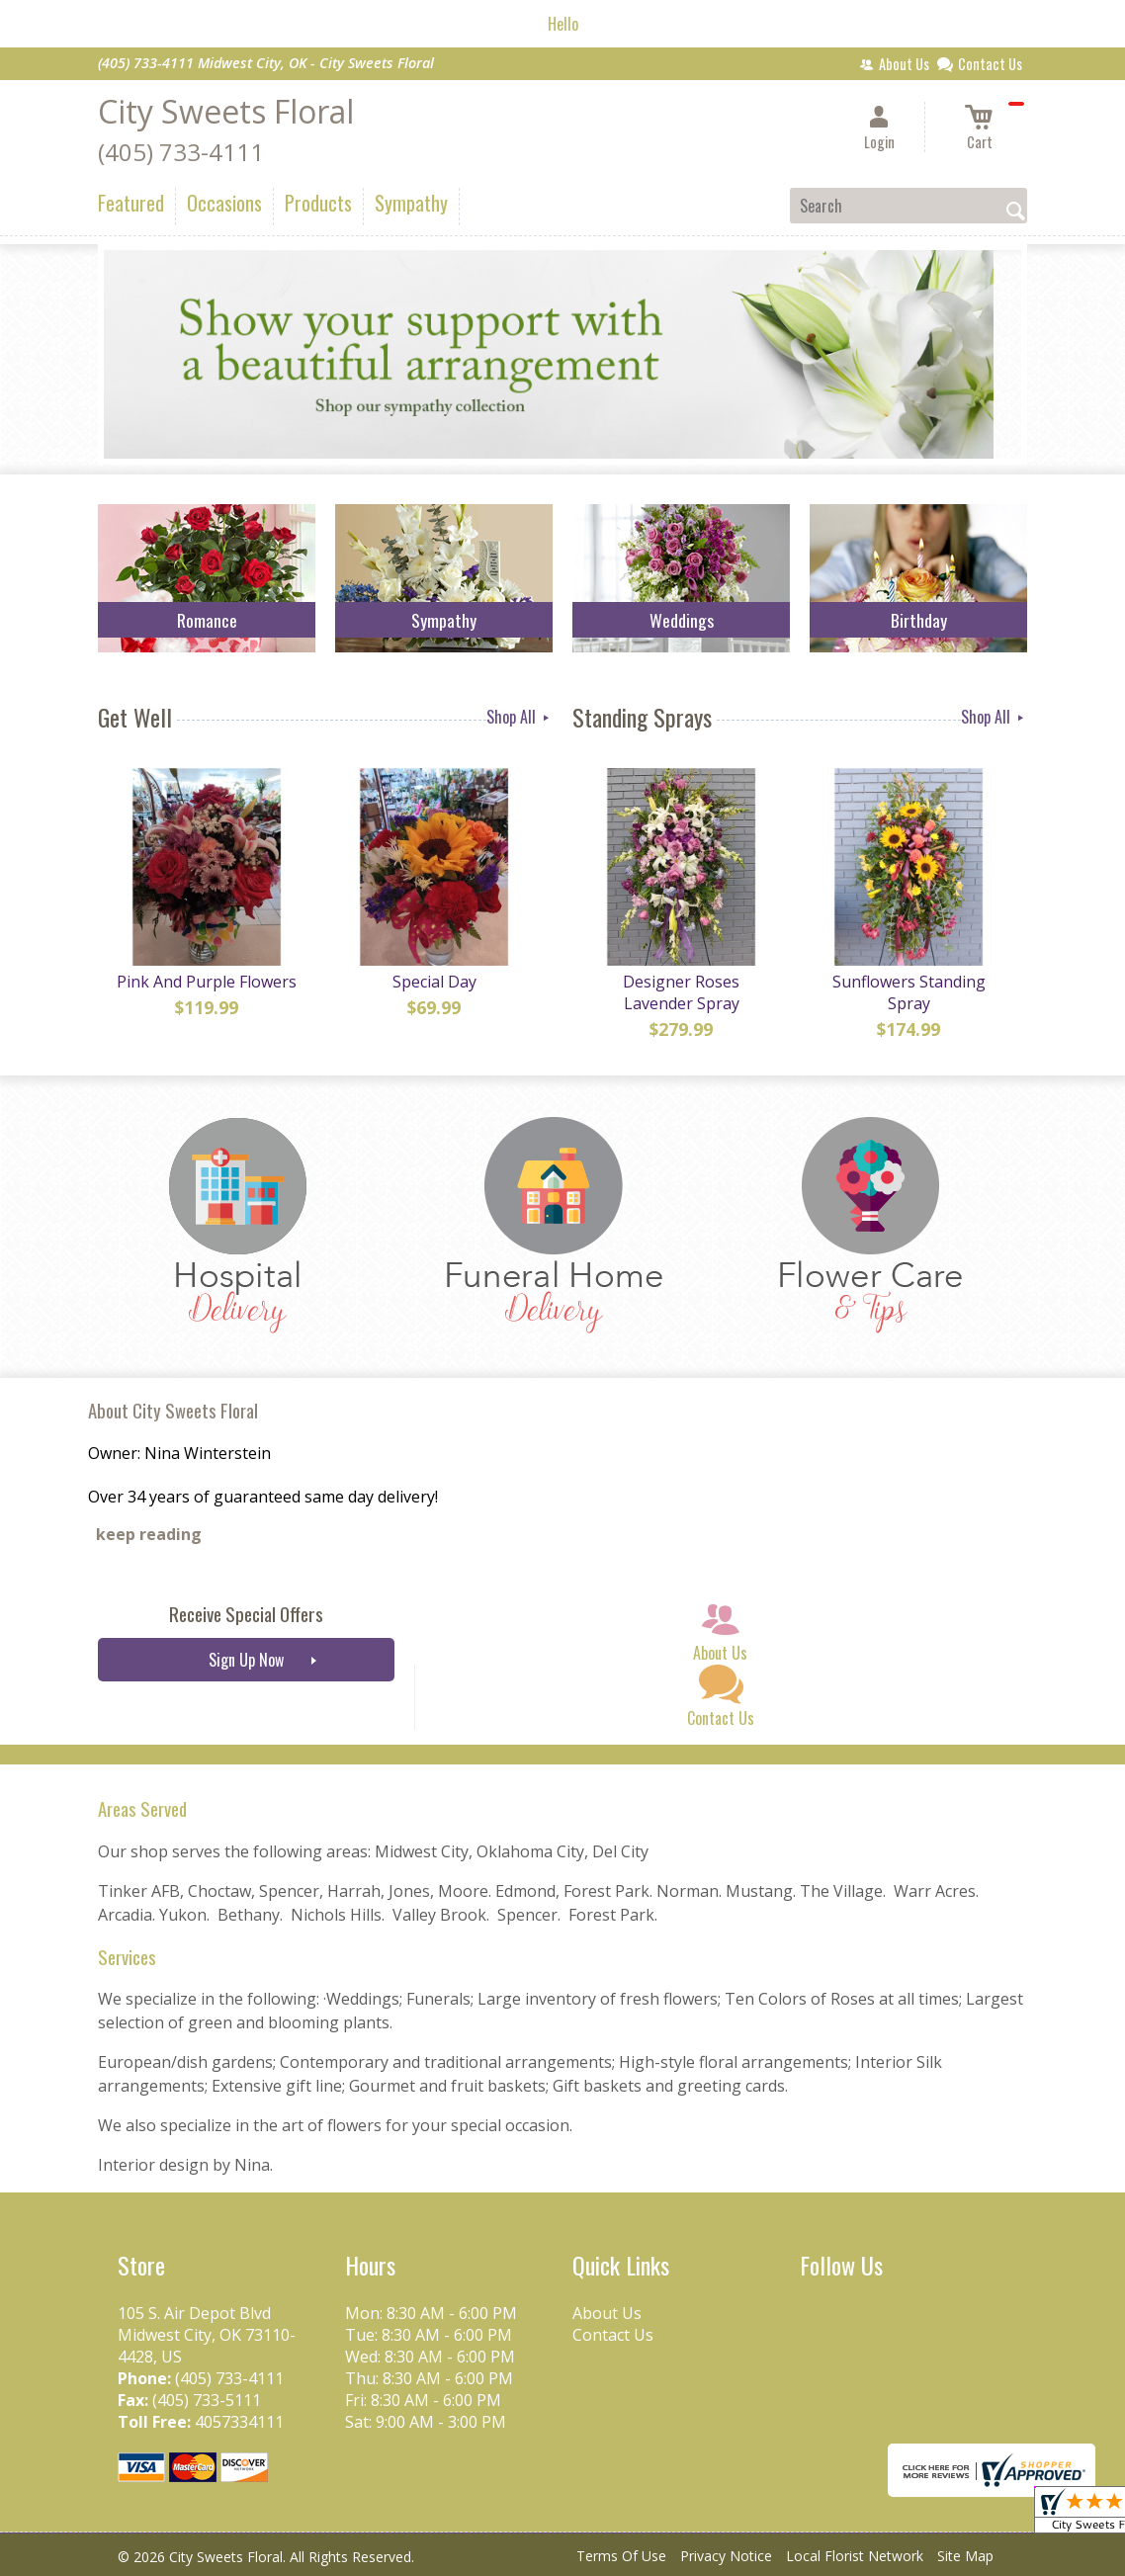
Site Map (965, 2555)
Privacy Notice (726, 2555)
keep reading (149, 1534)
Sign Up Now (246, 1660)
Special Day (434, 981)
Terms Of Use (621, 2555)
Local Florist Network (854, 2555)
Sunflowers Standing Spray (909, 992)
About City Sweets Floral (173, 1410)
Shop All (519, 717)
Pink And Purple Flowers (207, 981)
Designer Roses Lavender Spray (681, 992)
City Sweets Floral (226, 111)
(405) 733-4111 (181, 151)
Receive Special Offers (246, 1613)
